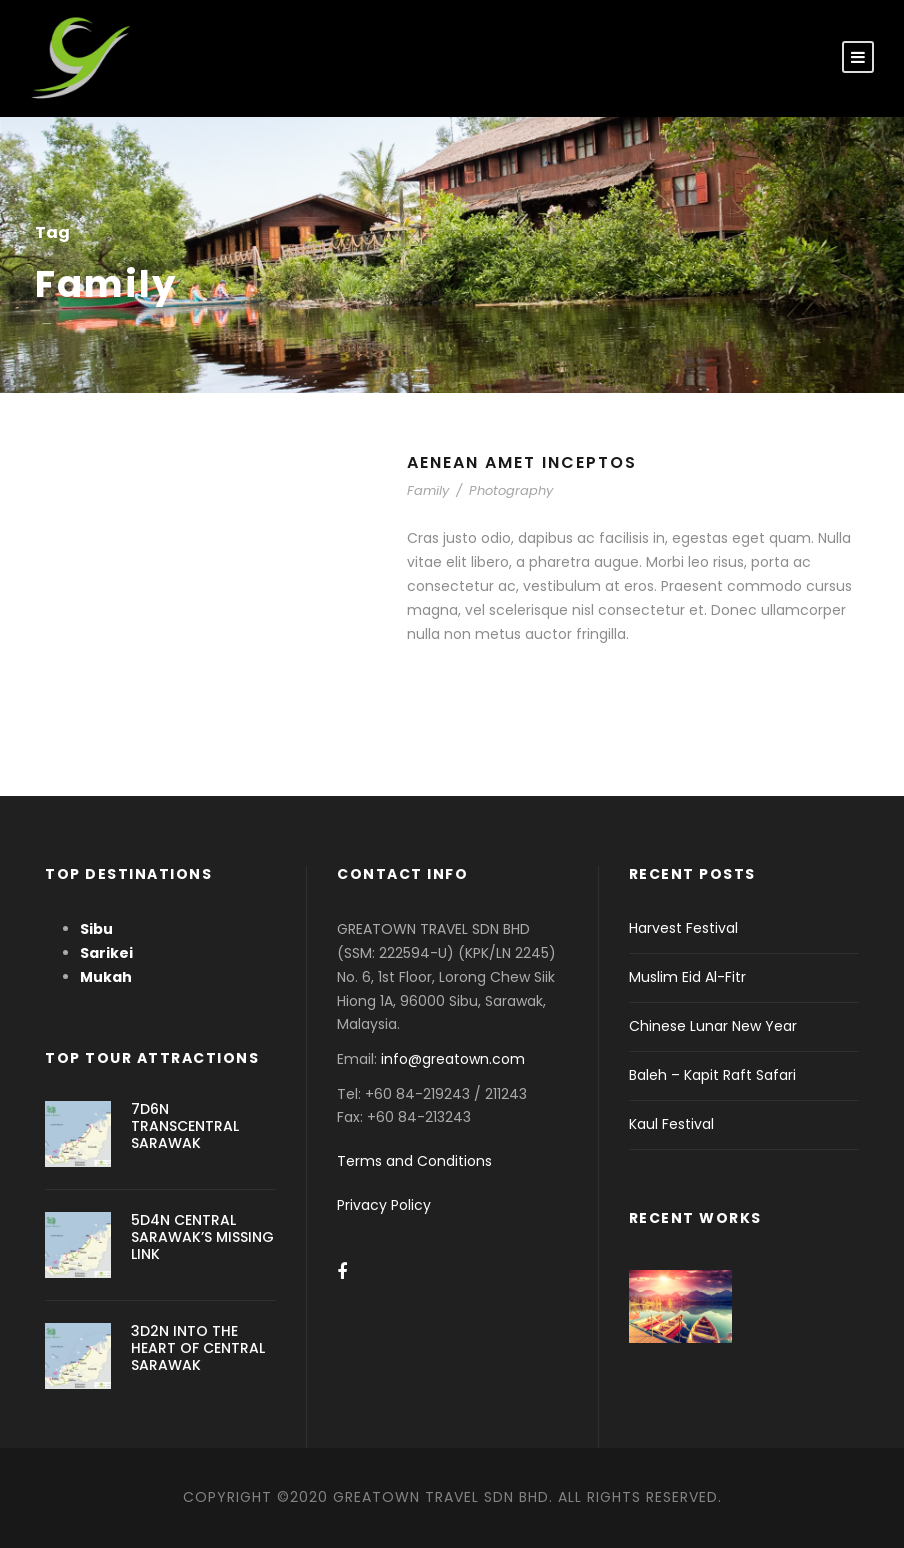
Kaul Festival (671, 1124)
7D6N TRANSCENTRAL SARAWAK (185, 1126)
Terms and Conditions (414, 1161)
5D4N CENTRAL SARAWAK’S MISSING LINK (202, 1237)
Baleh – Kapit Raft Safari (712, 1075)
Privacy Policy (384, 1205)
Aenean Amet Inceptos (522, 462)
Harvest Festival (683, 928)
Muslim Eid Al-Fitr (687, 977)
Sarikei (106, 953)
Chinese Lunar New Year (713, 1026)
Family (428, 490)
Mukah (106, 977)
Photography (511, 490)
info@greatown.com (455, 1059)
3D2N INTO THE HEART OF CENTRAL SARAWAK (198, 1348)
